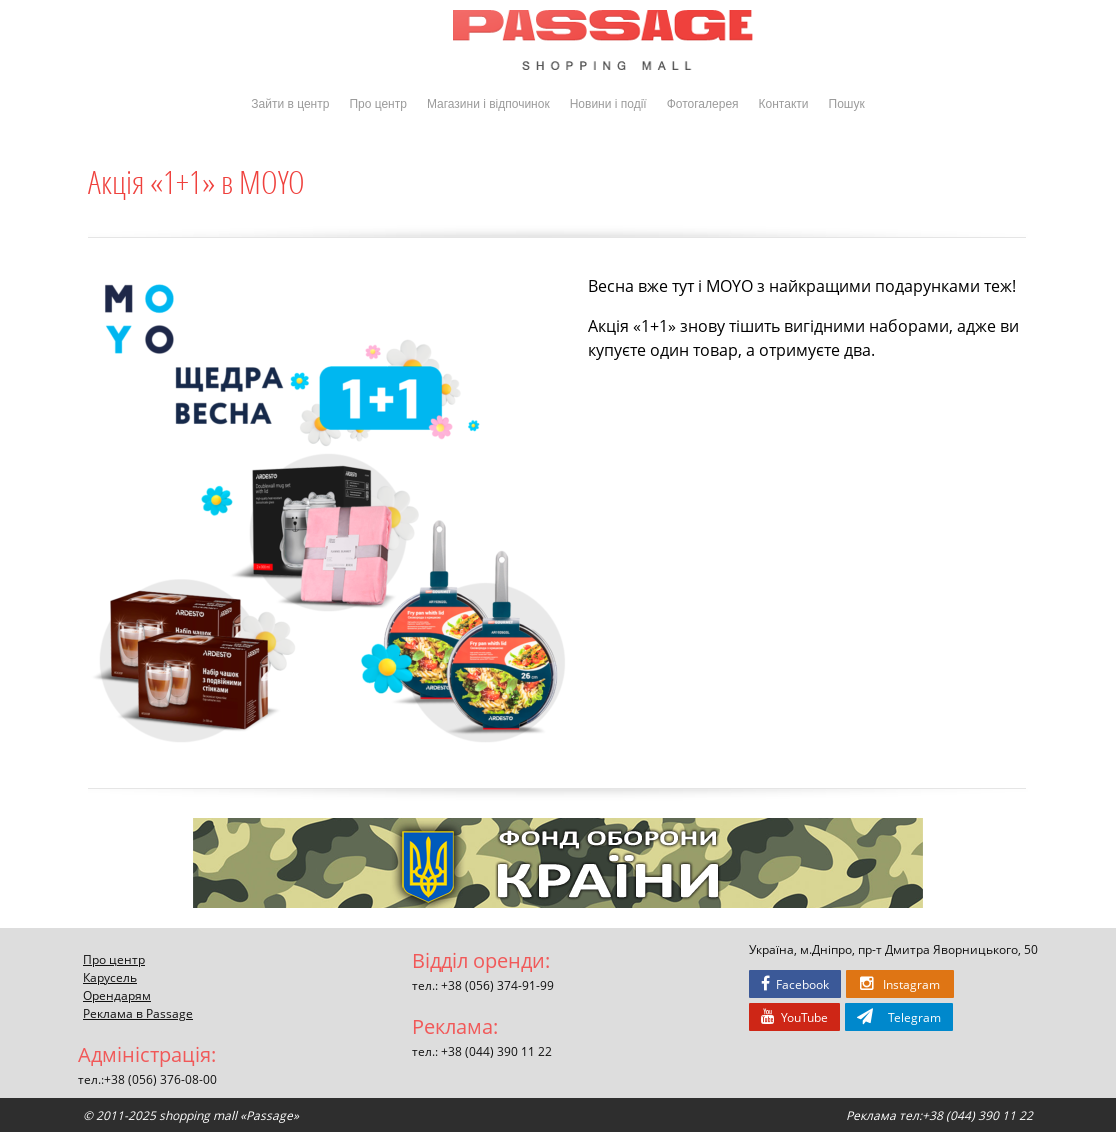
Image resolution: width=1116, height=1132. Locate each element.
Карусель (110, 977)
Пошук (847, 104)
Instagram (900, 984)
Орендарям (117, 995)
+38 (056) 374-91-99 (497, 985)
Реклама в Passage (138, 1013)
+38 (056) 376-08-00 (160, 1079)
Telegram (899, 1017)
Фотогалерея (703, 104)
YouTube (794, 1017)
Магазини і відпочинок (488, 104)
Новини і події (608, 104)
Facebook (795, 984)
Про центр (378, 104)
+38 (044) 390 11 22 (496, 1051)
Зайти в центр (290, 104)
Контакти (784, 104)
